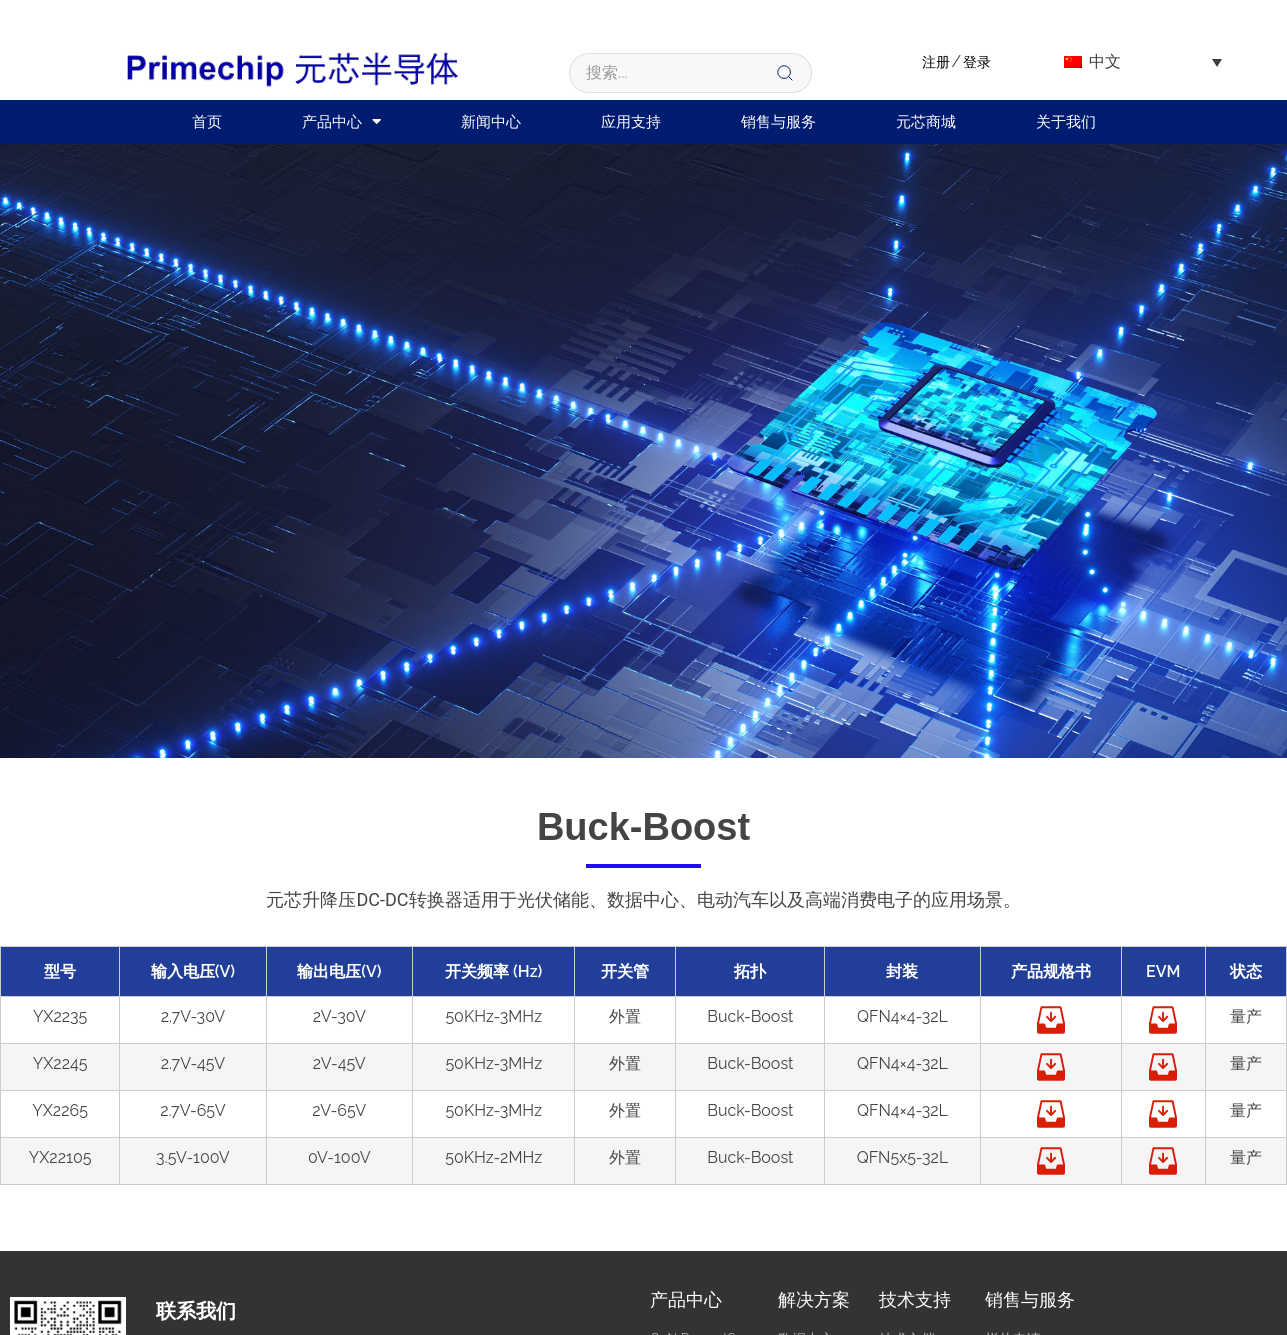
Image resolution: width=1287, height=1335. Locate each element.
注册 (936, 62)
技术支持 (915, 1299)
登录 (977, 62)
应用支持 (631, 122)
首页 (207, 122)
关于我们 (1066, 122)
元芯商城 (926, 122)
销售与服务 (778, 122)
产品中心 (341, 121)
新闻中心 (491, 122)
